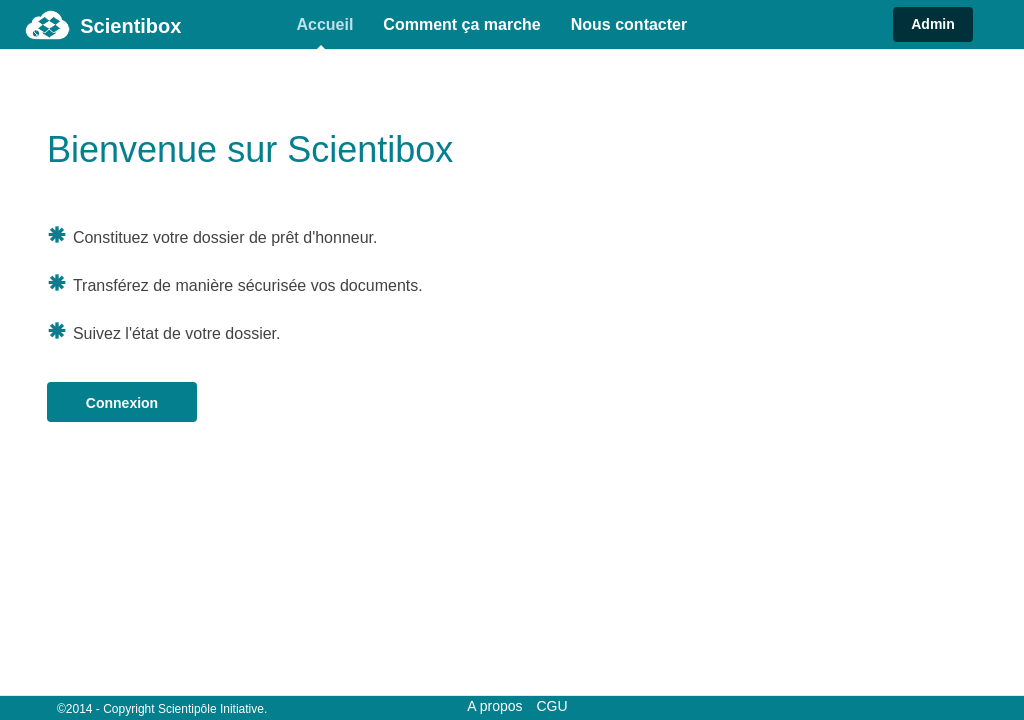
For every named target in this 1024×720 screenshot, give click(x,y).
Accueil (324, 24)
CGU (551, 706)
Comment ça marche (461, 24)
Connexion (122, 403)
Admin (933, 24)
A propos (494, 706)
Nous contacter (629, 24)
